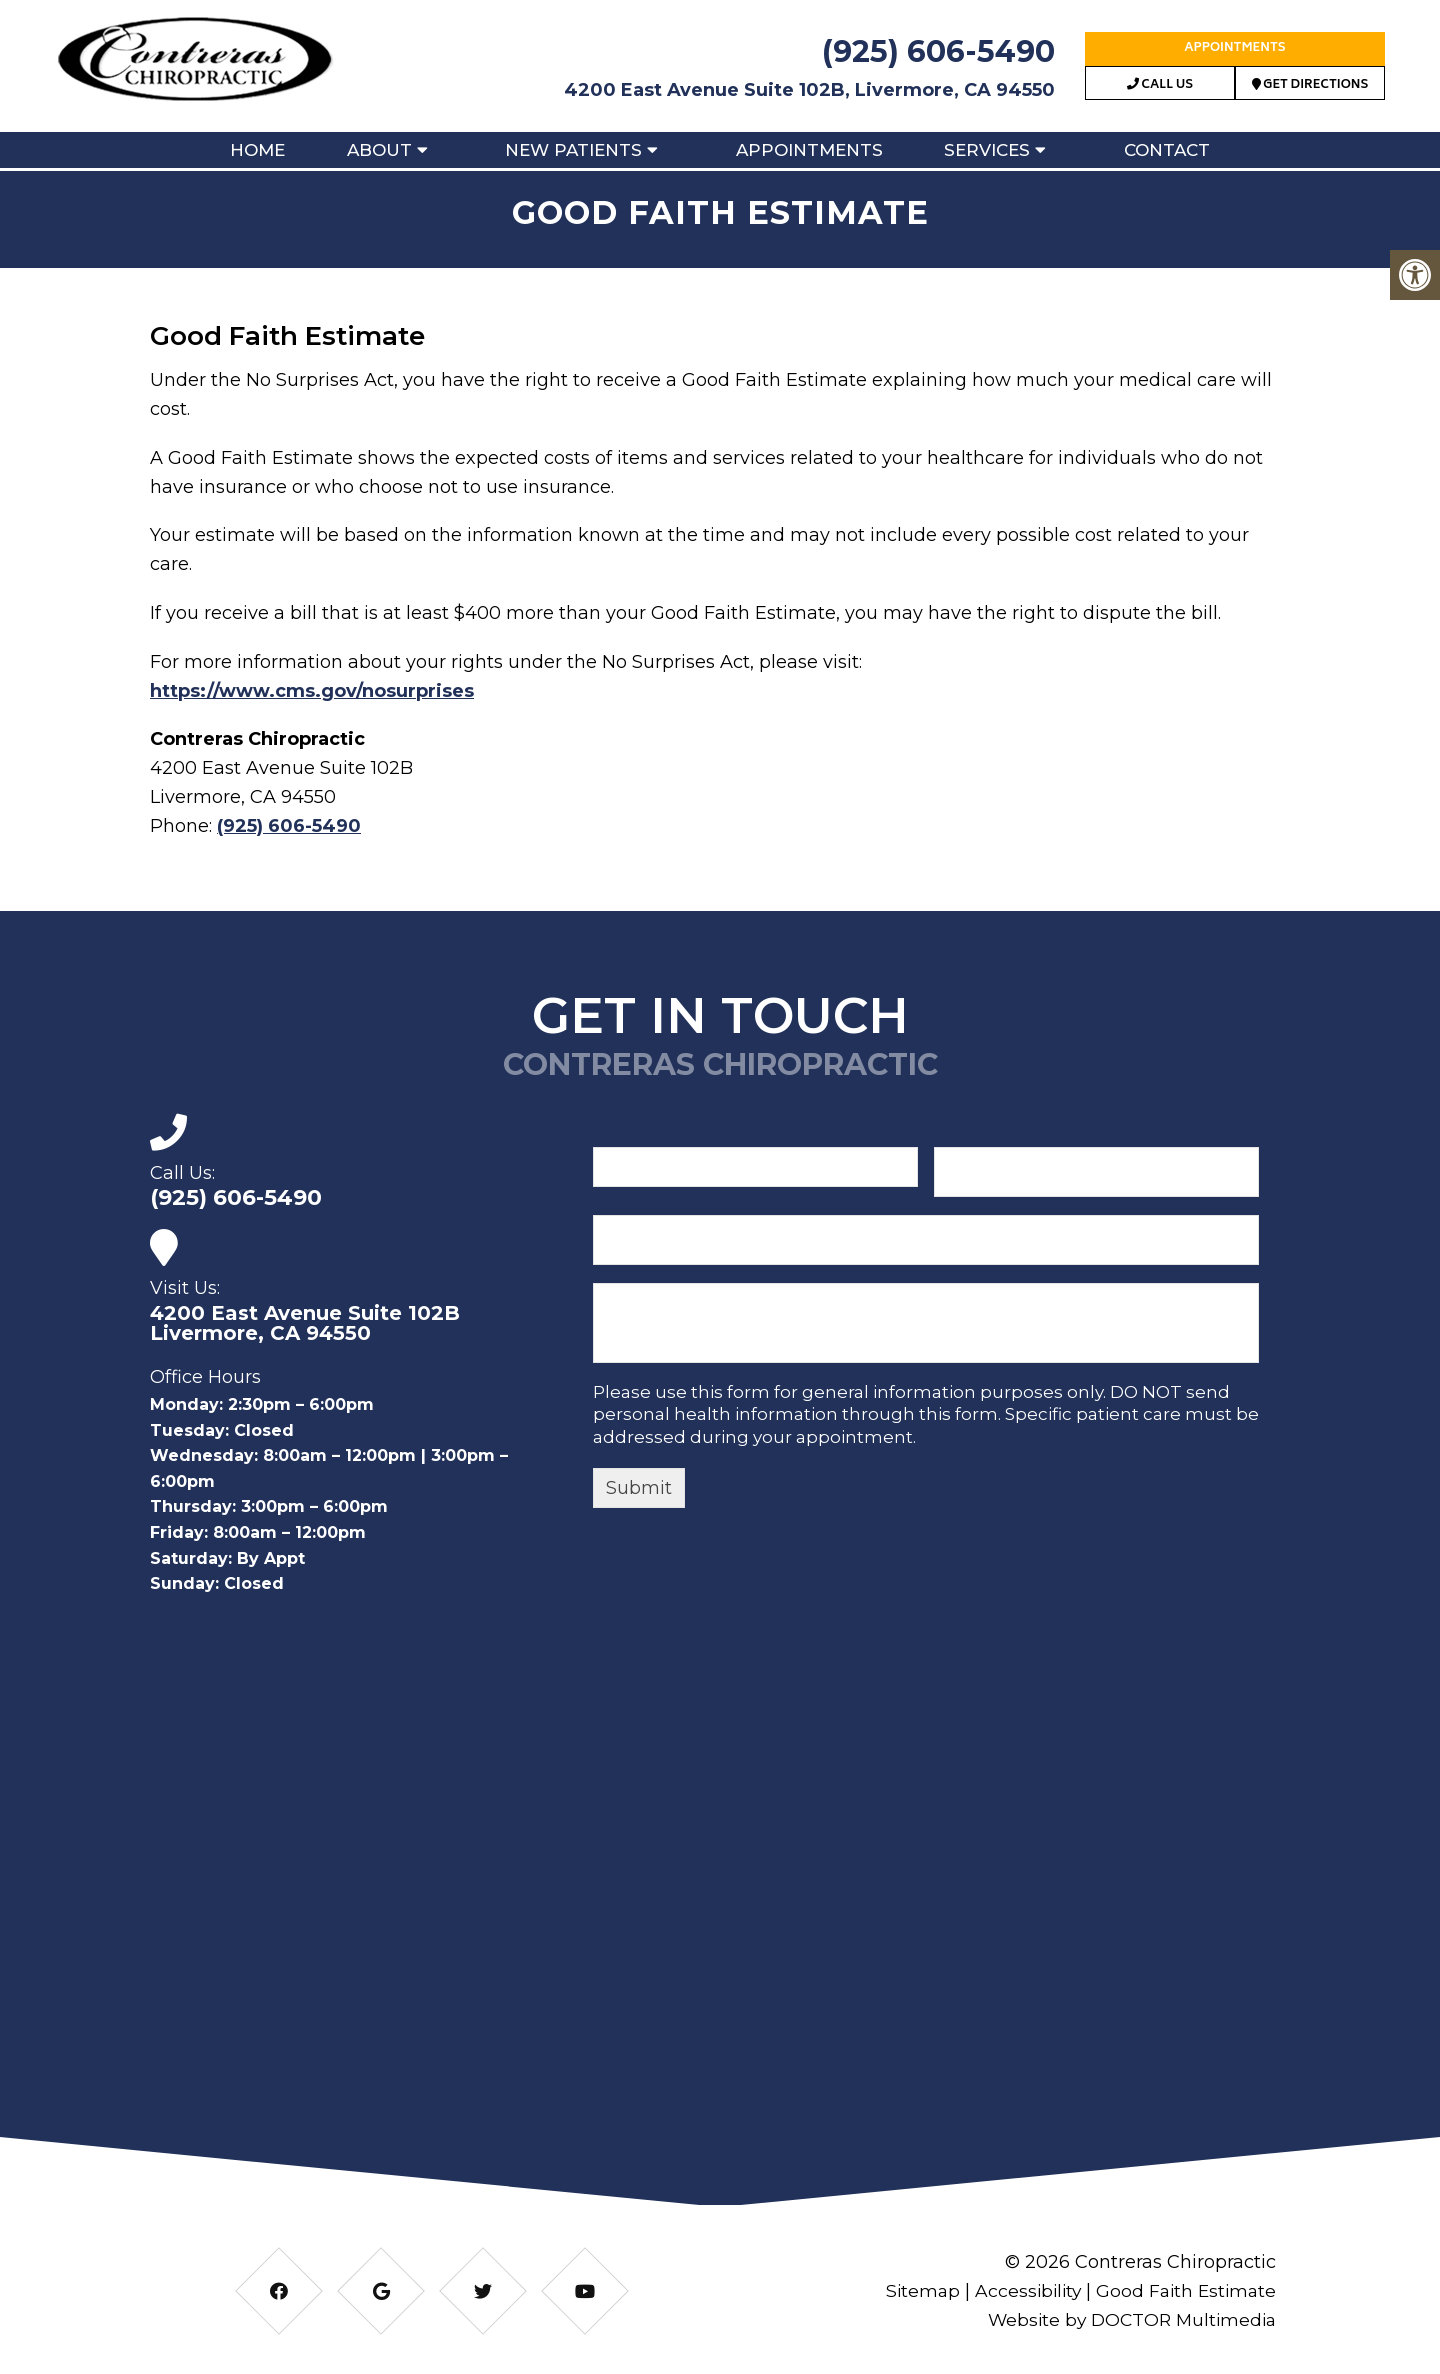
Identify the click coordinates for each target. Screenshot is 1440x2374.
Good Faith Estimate (1183, 2291)
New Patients (573, 150)
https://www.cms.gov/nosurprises (312, 691)
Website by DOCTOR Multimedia (1127, 2320)
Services (987, 150)
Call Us (1160, 85)
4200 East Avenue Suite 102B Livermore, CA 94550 (305, 1323)
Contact (1167, 150)
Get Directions (1310, 85)
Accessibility (1021, 2291)
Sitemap (913, 2291)
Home (257, 150)
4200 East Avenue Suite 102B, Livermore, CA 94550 (809, 90)
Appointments (1234, 48)
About (379, 150)
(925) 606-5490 (938, 51)
